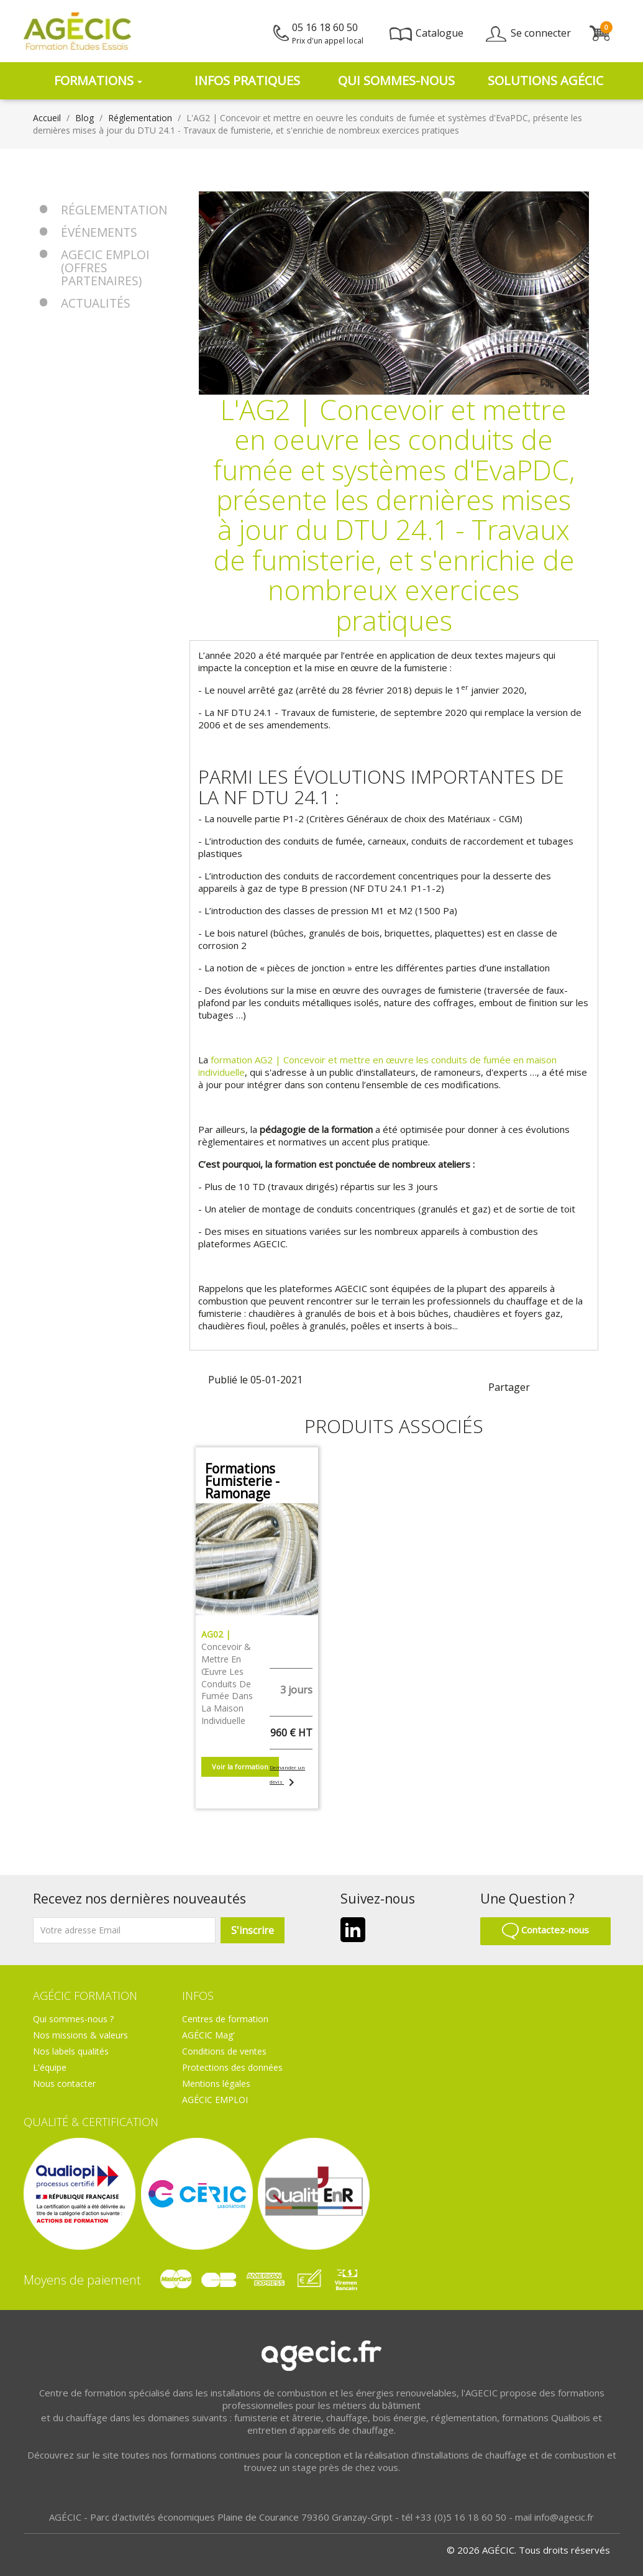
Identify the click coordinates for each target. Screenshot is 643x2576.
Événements (99, 232)
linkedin (567, 1385)
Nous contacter (64, 2083)
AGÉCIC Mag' (208, 2035)
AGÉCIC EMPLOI (215, 2100)
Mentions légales (216, 2083)
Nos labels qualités (71, 2051)
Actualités (95, 303)
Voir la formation (240, 1766)
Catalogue (425, 33)
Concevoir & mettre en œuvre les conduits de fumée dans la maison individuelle (227, 1677)
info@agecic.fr (564, 2517)
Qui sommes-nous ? (73, 2019)
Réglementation (114, 209)
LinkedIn (352, 1929)
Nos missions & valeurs (80, 2035)
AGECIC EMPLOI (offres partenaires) (105, 267)
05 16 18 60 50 (327, 33)
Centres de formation (225, 2019)
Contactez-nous (545, 1929)
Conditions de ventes (224, 2051)
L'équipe (49, 2067)
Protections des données (232, 2067)
